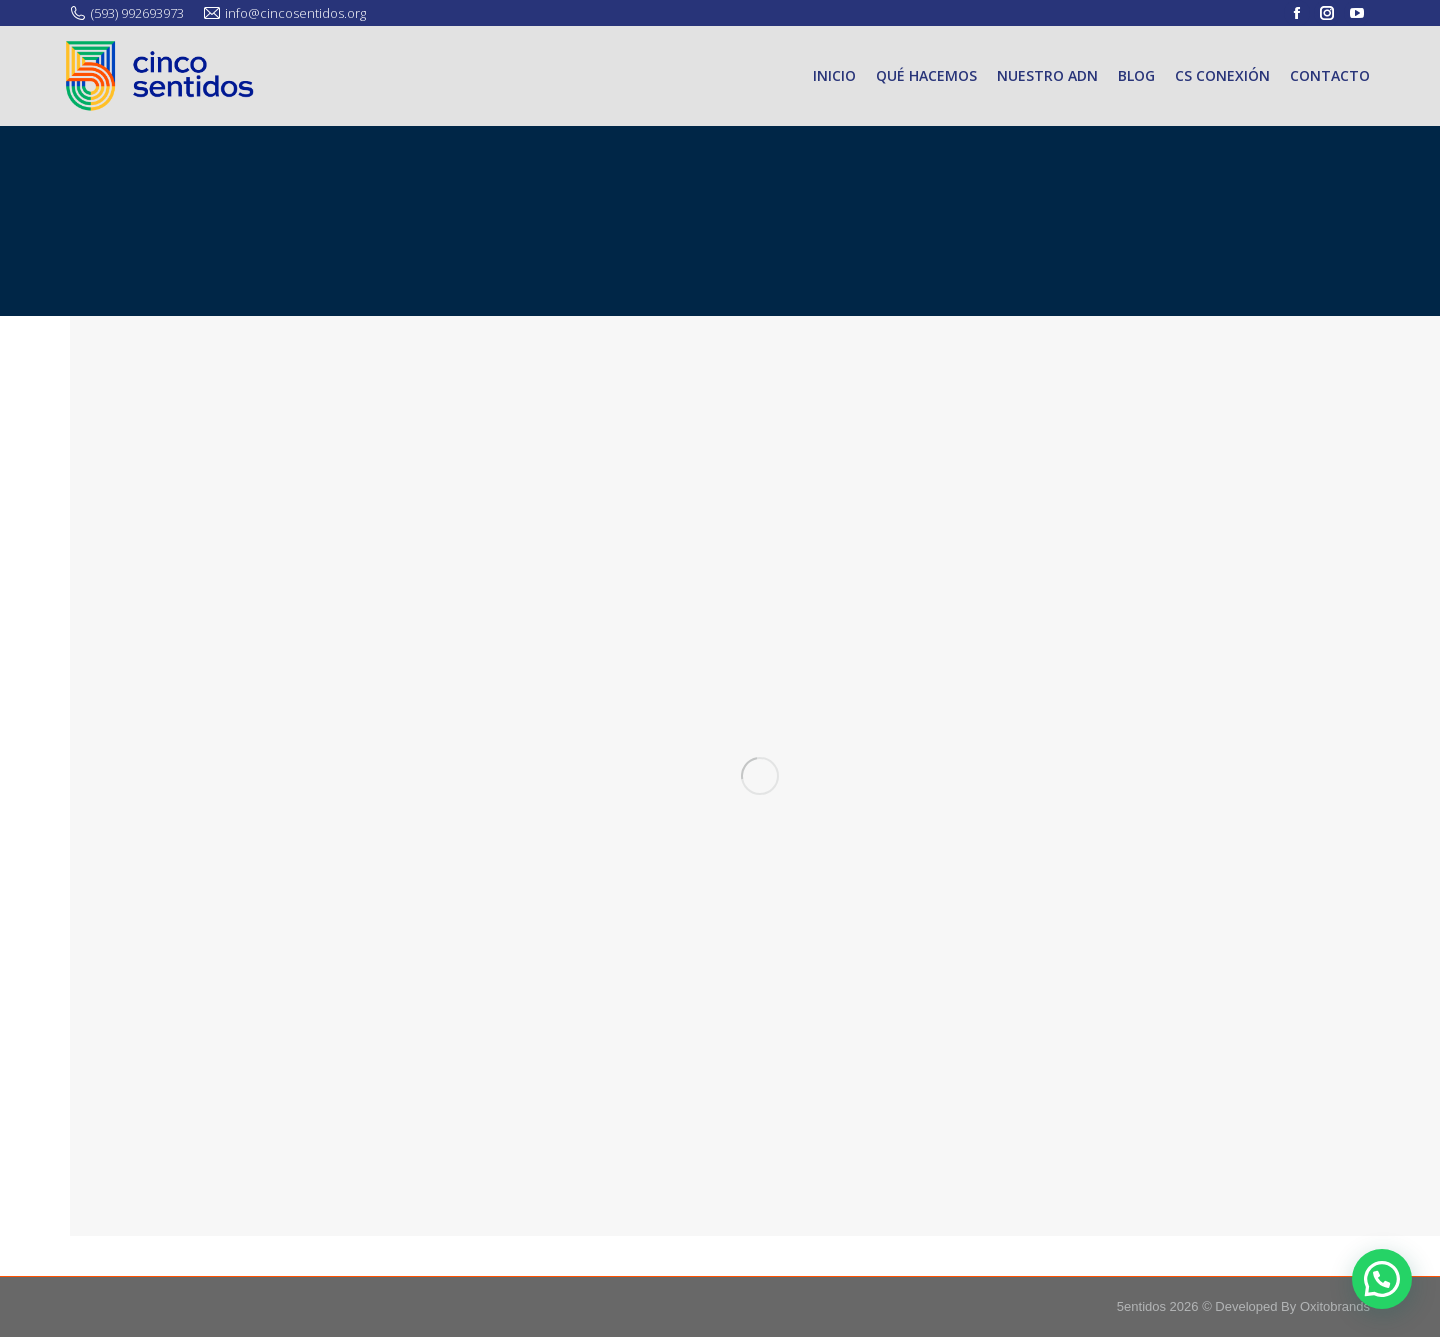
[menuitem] (834, 76)
